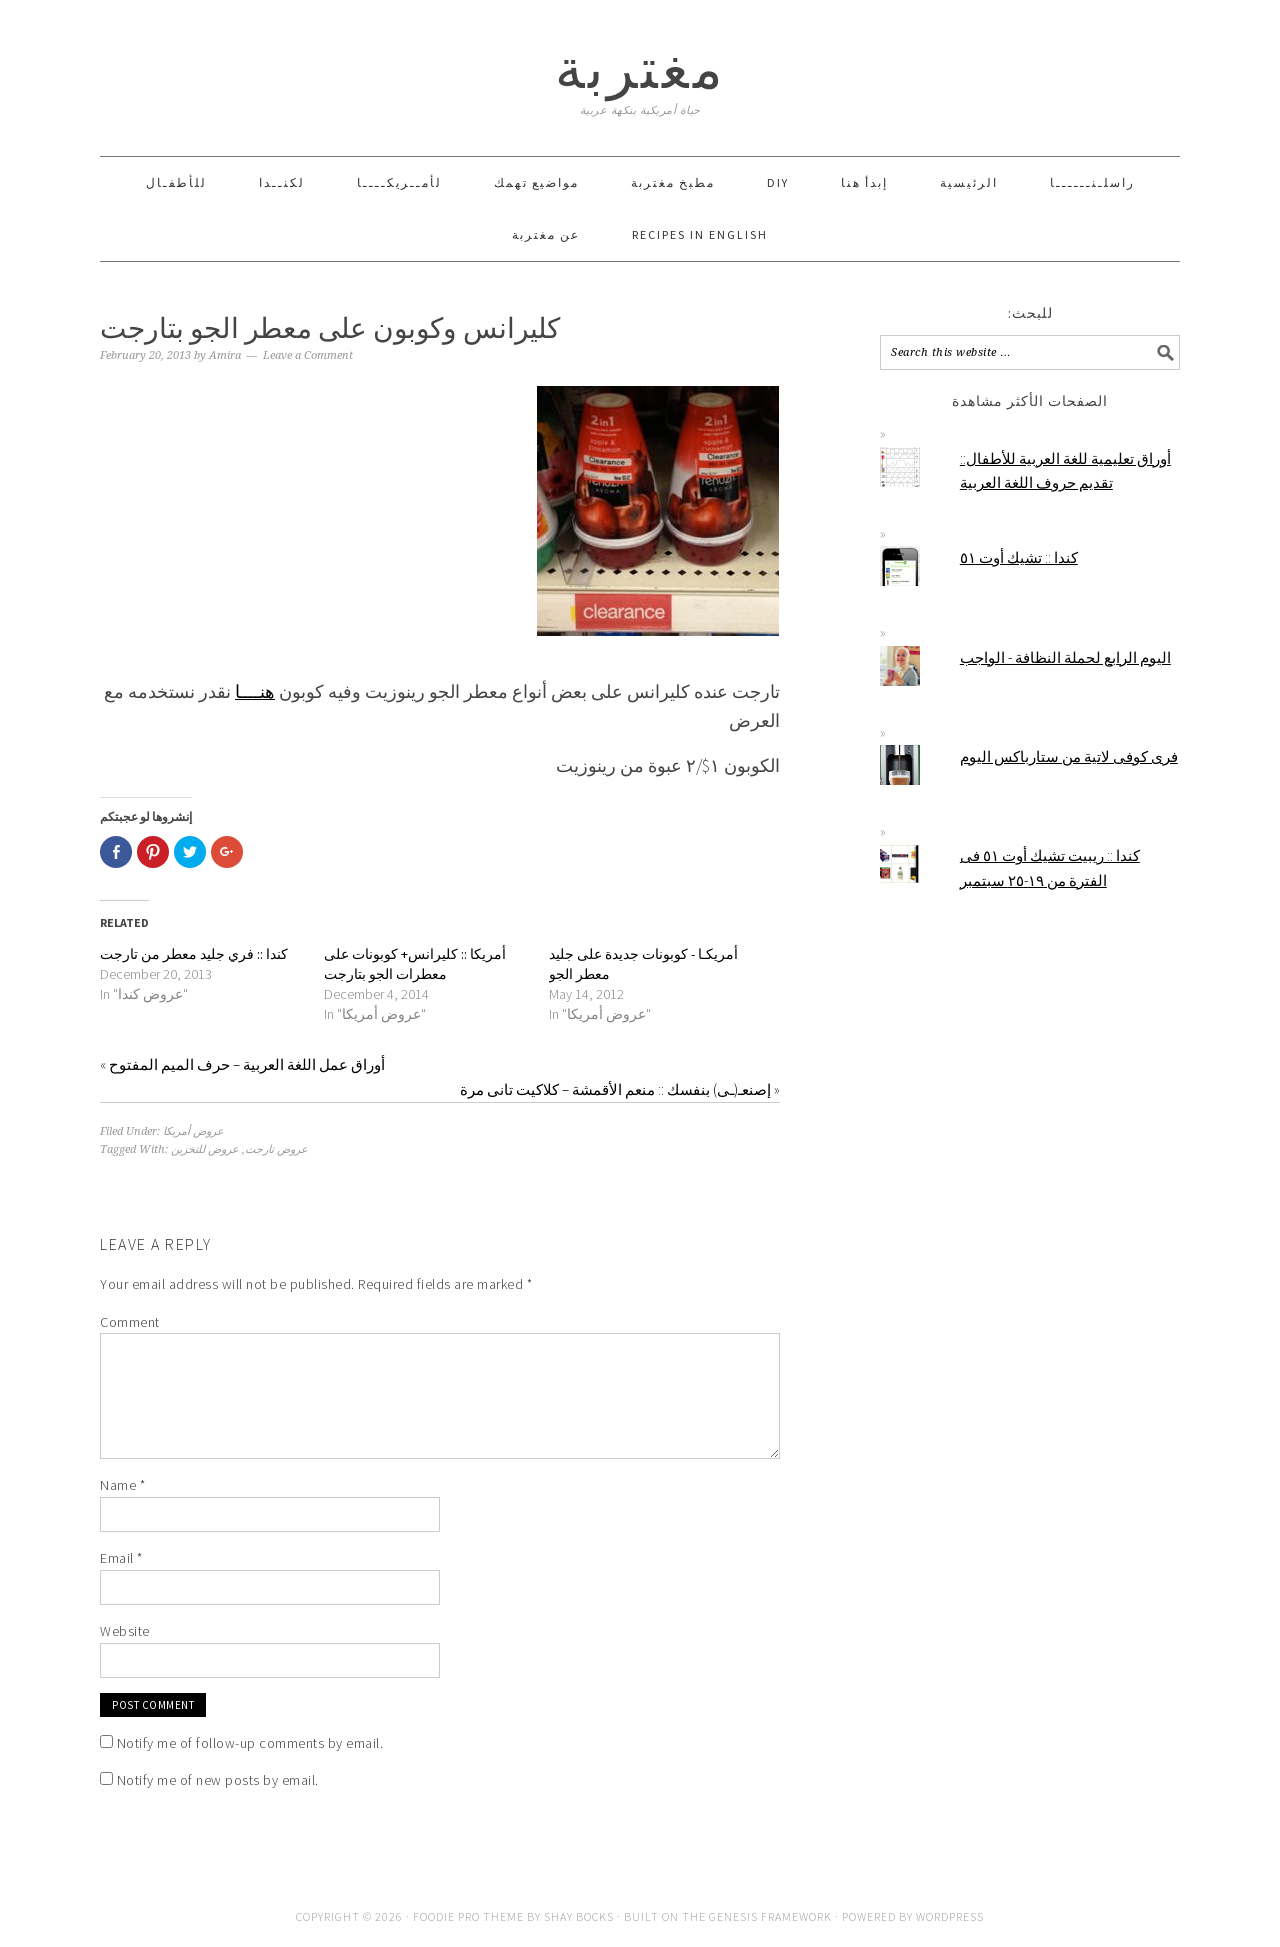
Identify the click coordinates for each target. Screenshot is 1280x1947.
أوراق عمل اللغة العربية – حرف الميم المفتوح (247, 1064)
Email (121, 1558)
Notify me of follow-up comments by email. (250, 1743)
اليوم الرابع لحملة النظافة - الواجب (1065, 657)
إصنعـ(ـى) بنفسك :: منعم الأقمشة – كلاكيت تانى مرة (615, 1089)
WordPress (950, 1916)
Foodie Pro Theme (468, 1916)
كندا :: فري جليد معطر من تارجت (194, 954)
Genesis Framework (770, 1916)
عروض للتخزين (205, 1149)
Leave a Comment (308, 355)
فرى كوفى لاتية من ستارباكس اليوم (1069, 756)
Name (122, 1485)
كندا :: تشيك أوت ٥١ (1019, 557)
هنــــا (255, 691)
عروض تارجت (276, 1149)
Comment (130, 1322)
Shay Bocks (579, 1916)
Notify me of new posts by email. (218, 1780)
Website (125, 1631)
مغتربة (640, 68)
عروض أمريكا (193, 1131)
